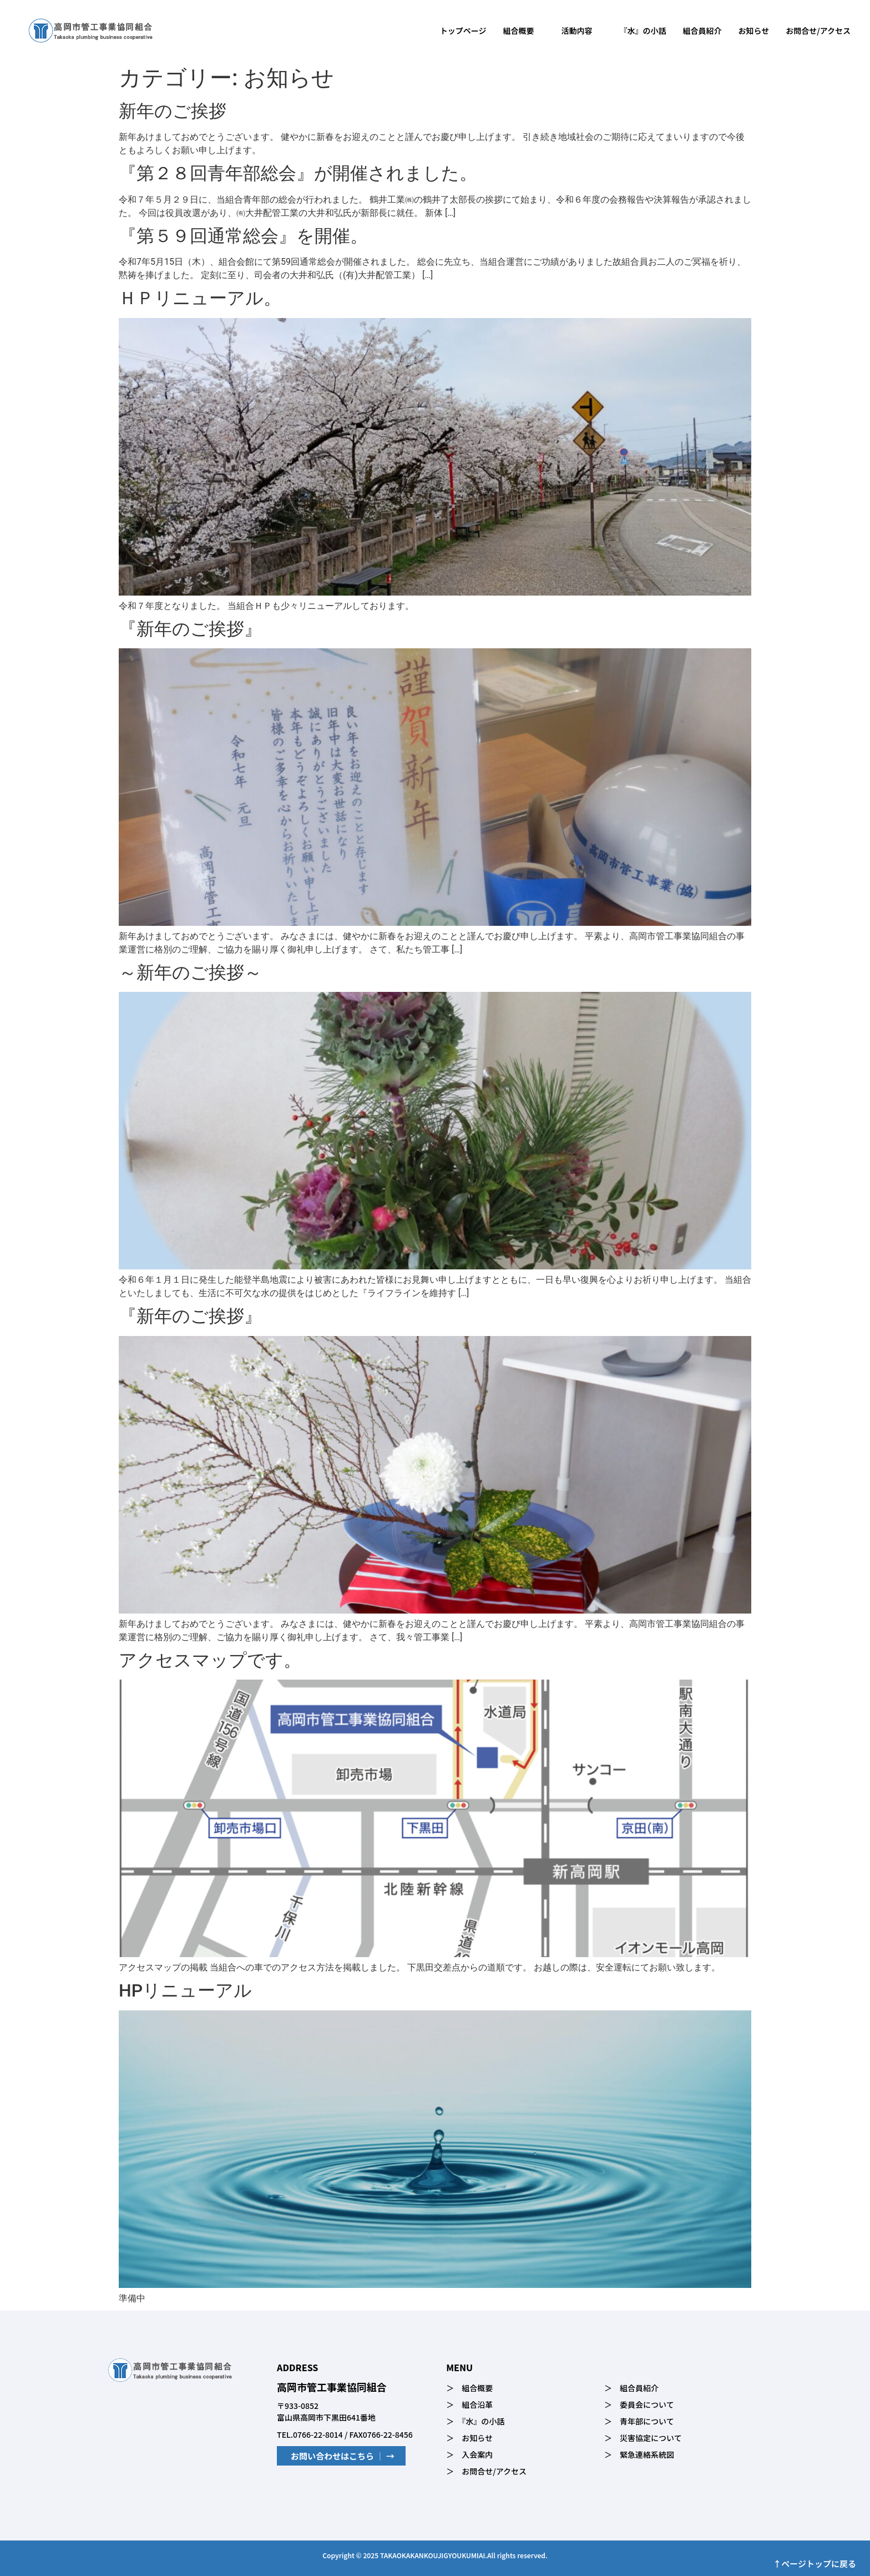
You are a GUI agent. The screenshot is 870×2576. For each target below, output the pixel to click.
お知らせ (754, 30)
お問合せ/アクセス (818, 30)
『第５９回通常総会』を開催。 (243, 235)
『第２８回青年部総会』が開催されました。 (298, 173)
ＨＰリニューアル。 (200, 298)
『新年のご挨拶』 (190, 628)
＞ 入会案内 (469, 2454)
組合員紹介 (702, 30)
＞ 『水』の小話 (475, 2421)
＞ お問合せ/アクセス (486, 2471)
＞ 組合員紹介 (631, 2387)
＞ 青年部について (639, 2421)
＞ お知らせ (469, 2437)
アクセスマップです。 (210, 1660)
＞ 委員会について (639, 2404)
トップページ (463, 30)
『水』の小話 (643, 30)
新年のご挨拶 (172, 111)
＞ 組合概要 (469, 2387)
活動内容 (582, 30)
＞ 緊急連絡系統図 (639, 2454)
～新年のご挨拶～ (190, 972)
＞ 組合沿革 (469, 2404)
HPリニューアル (185, 1990)
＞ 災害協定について (643, 2437)
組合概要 (524, 30)
